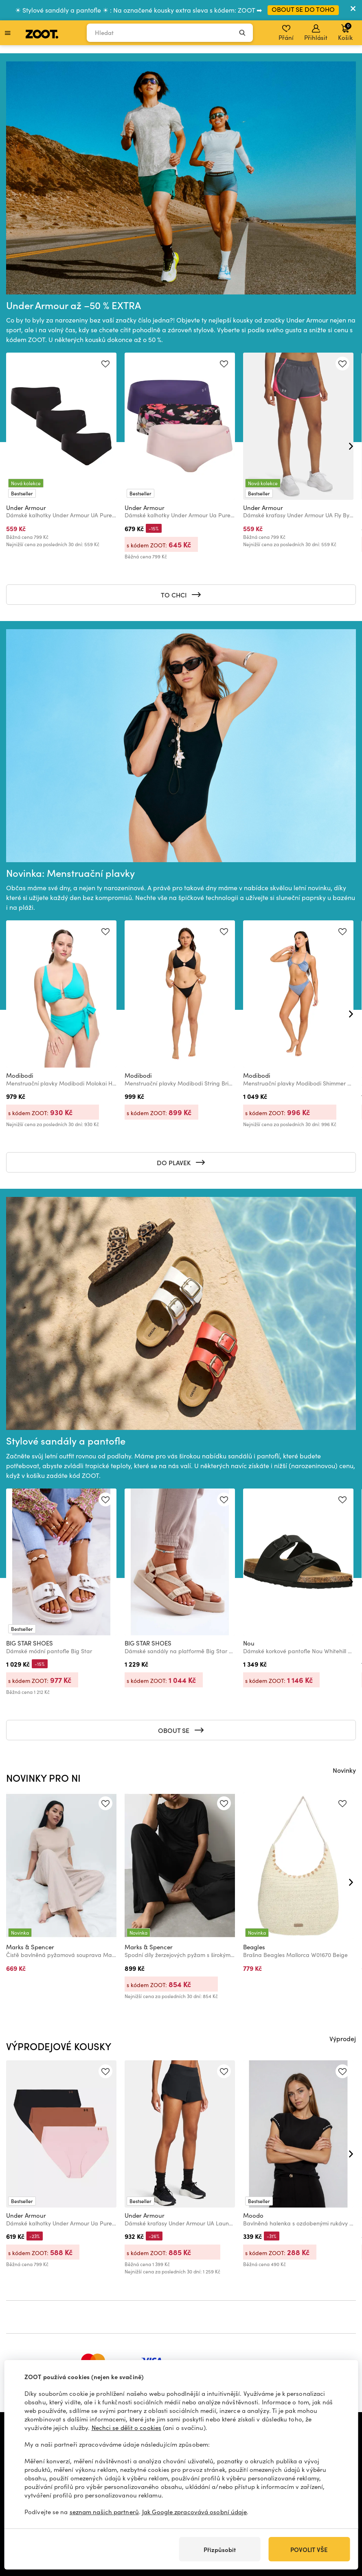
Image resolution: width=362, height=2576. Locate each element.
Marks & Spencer (30, 1947)
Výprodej (342, 2038)
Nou (248, 1643)
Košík (345, 31)
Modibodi (19, 1075)
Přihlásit (315, 32)
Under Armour (26, 507)
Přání (286, 32)
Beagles (254, 1947)
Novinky (344, 1769)
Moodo (253, 2215)
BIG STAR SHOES (29, 1643)
